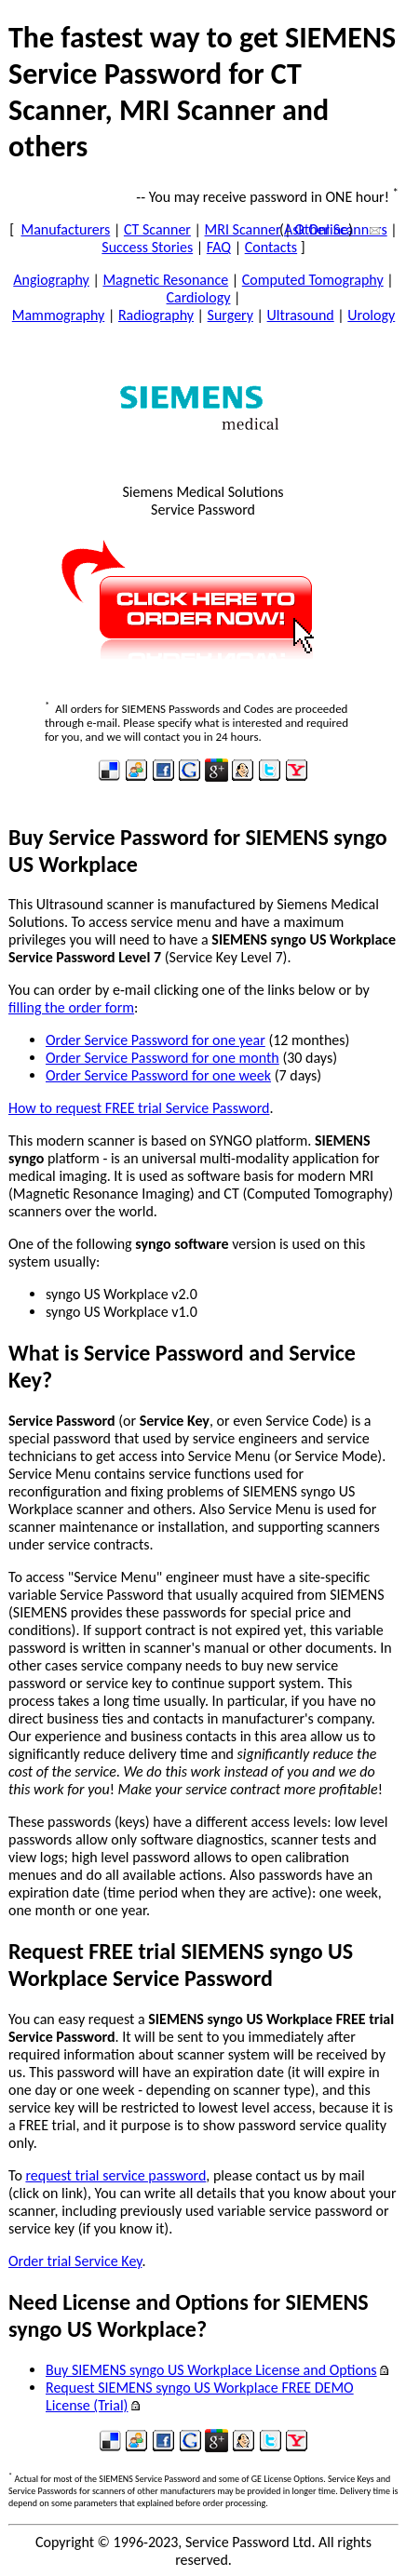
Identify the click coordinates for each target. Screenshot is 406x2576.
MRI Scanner (243, 229)
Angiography (51, 279)
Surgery (230, 315)
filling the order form (71, 1007)
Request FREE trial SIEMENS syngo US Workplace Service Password (180, 1965)
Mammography (58, 315)
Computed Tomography (313, 279)
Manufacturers (65, 229)
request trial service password (115, 2175)
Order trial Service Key (75, 2261)
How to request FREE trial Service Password (138, 1108)
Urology (371, 315)
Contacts (271, 247)
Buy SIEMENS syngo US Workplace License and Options (211, 2370)
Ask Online (316, 229)
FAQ (219, 247)
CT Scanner (157, 229)
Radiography (156, 315)
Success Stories (147, 247)
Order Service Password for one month (162, 1058)
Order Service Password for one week (158, 1075)
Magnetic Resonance (165, 279)
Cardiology (199, 297)
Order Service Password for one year (155, 1040)
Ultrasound (300, 315)
